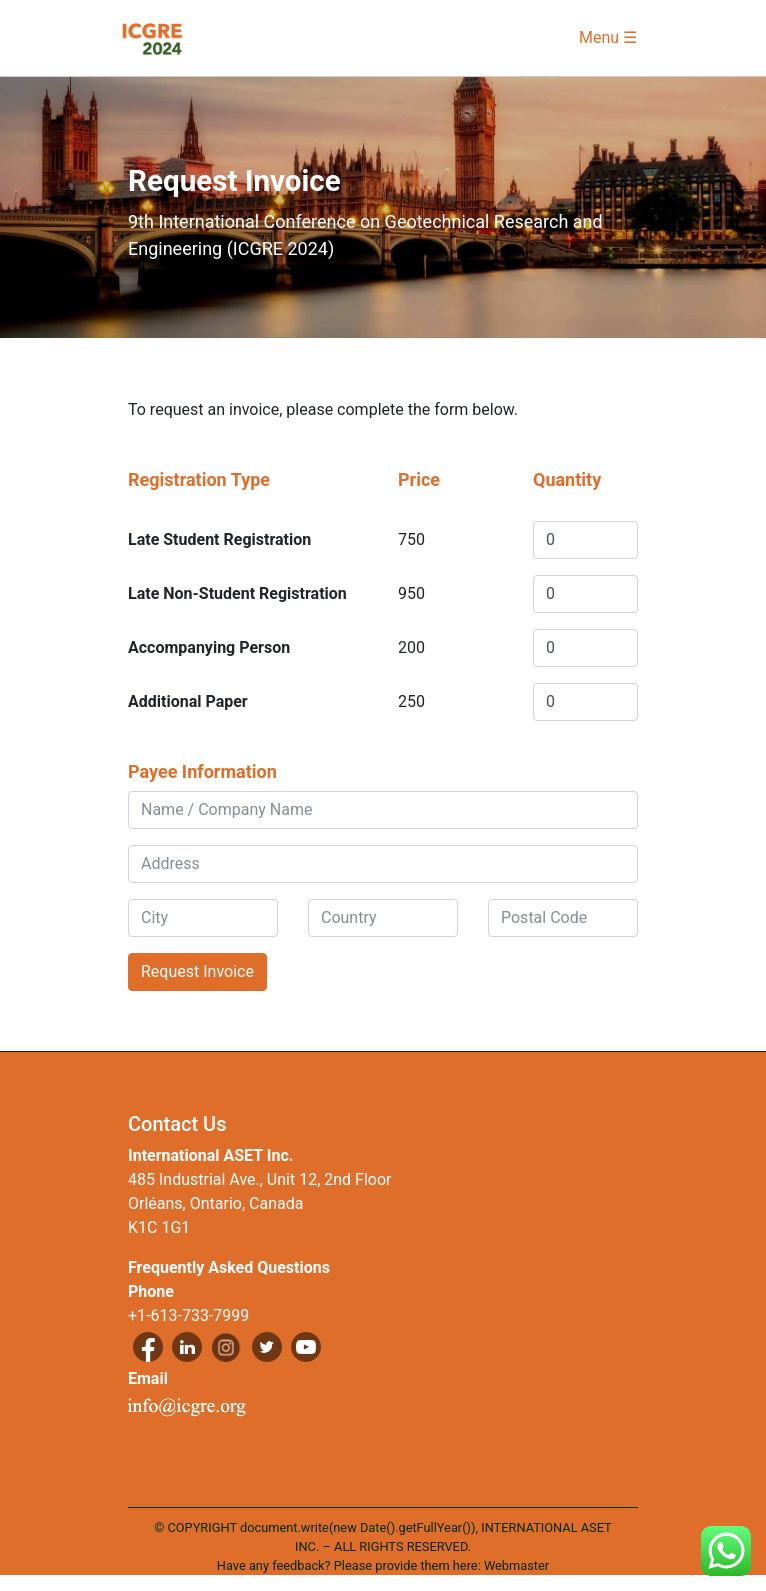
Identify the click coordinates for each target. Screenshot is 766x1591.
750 (411, 539)
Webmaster (516, 1565)
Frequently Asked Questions (229, 1267)
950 (411, 593)
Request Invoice (197, 971)
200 (411, 647)
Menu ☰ (608, 37)
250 (411, 701)
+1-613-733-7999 (188, 1315)
